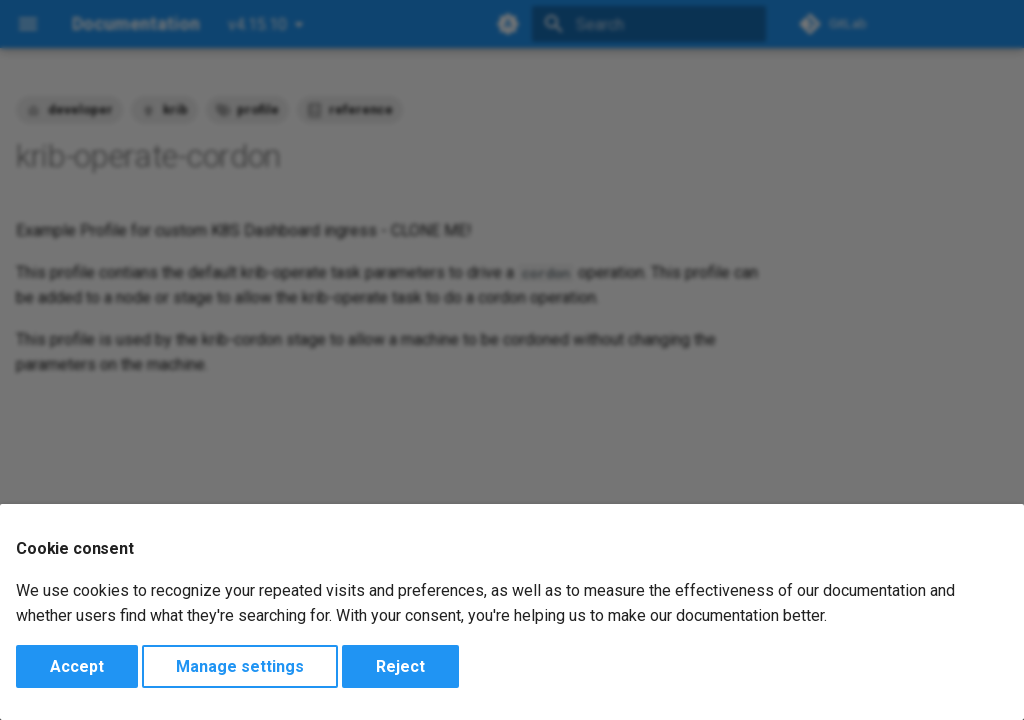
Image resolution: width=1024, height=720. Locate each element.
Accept (77, 666)
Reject (400, 666)
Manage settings (240, 666)
